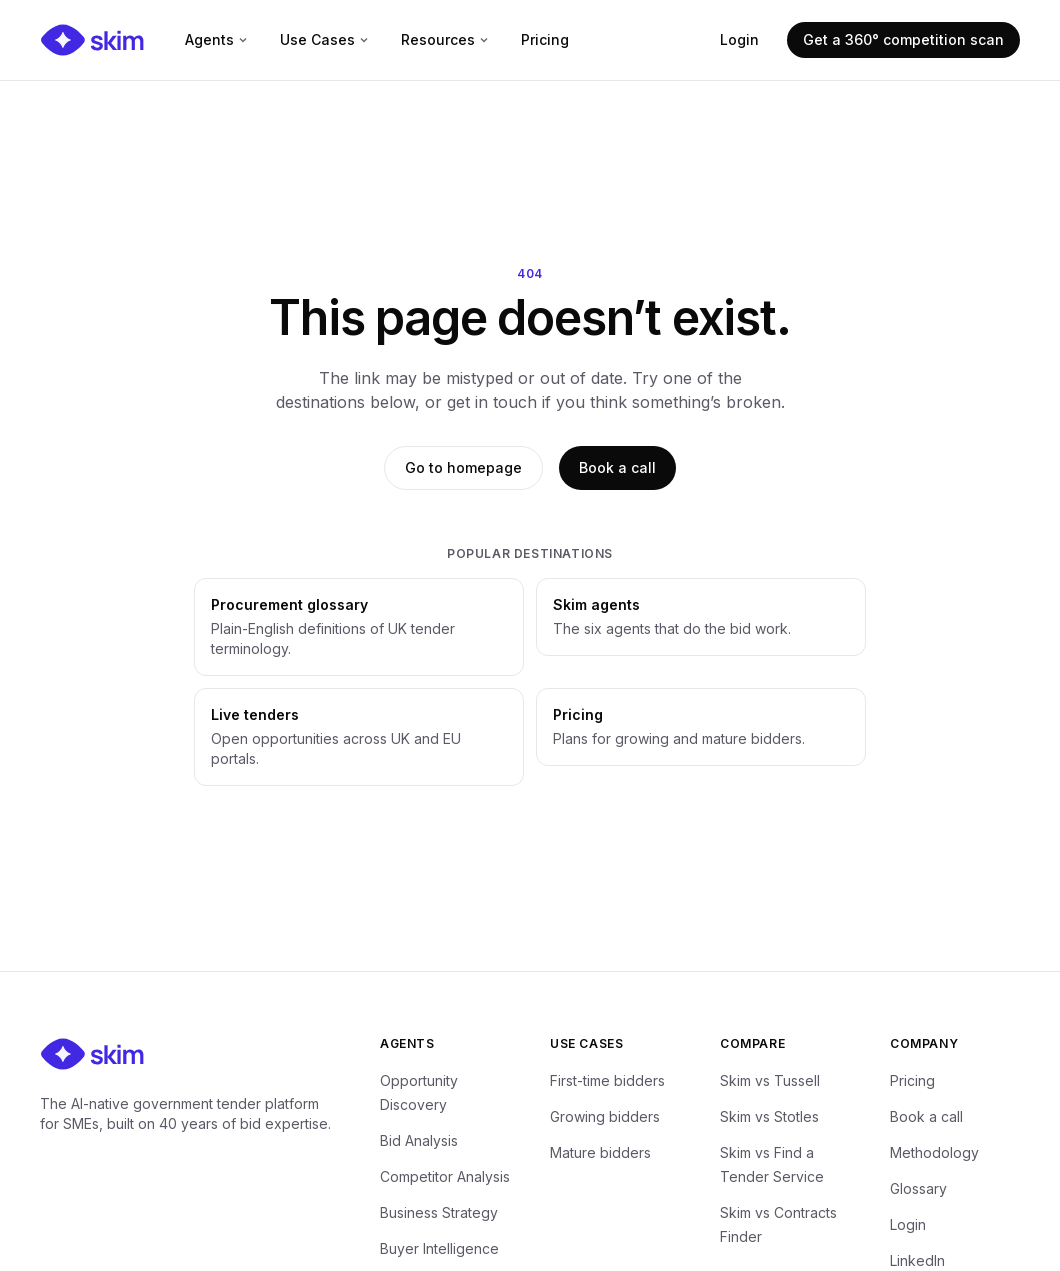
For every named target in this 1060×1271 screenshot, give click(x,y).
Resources (445, 39)
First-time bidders (607, 1080)
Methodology (934, 1152)
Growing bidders (605, 1116)
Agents (216, 39)
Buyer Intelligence (439, 1248)
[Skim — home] (92, 40)
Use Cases (324, 39)
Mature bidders (600, 1152)
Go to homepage (463, 467)
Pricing (545, 39)
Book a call (617, 467)
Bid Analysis (419, 1140)
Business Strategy (439, 1212)
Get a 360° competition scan (903, 39)
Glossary (918, 1188)
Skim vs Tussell (770, 1080)
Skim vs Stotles (769, 1116)
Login (739, 39)
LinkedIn (917, 1260)
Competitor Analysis (445, 1176)
